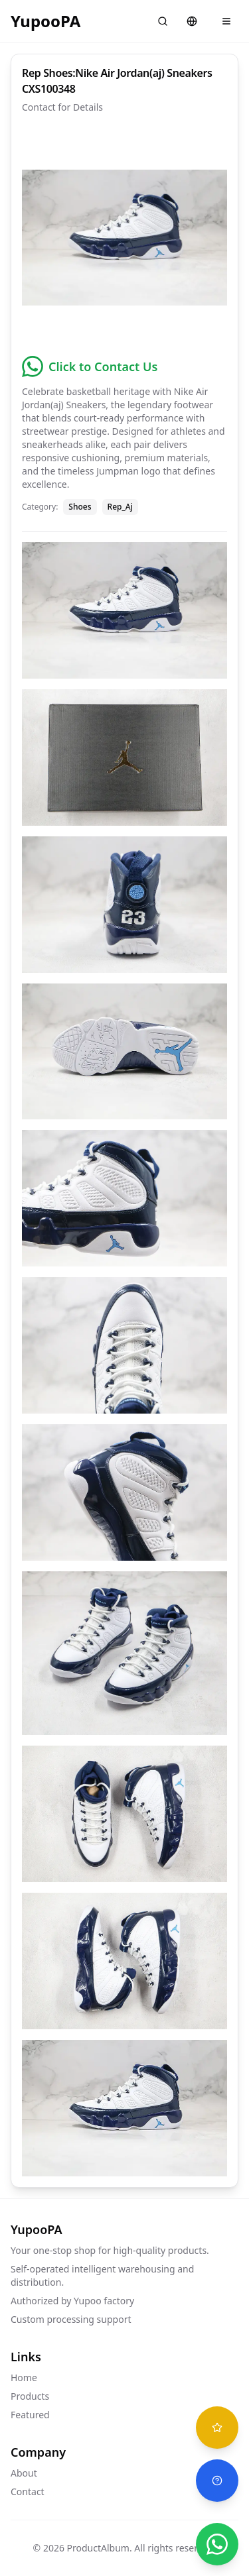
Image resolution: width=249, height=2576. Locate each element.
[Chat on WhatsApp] (217, 2544)
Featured (30, 2414)
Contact (27, 2491)
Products (30, 2396)
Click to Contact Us (102, 366)
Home (24, 2377)
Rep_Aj (120, 506)
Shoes (79, 506)
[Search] (163, 21)
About (24, 2473)
